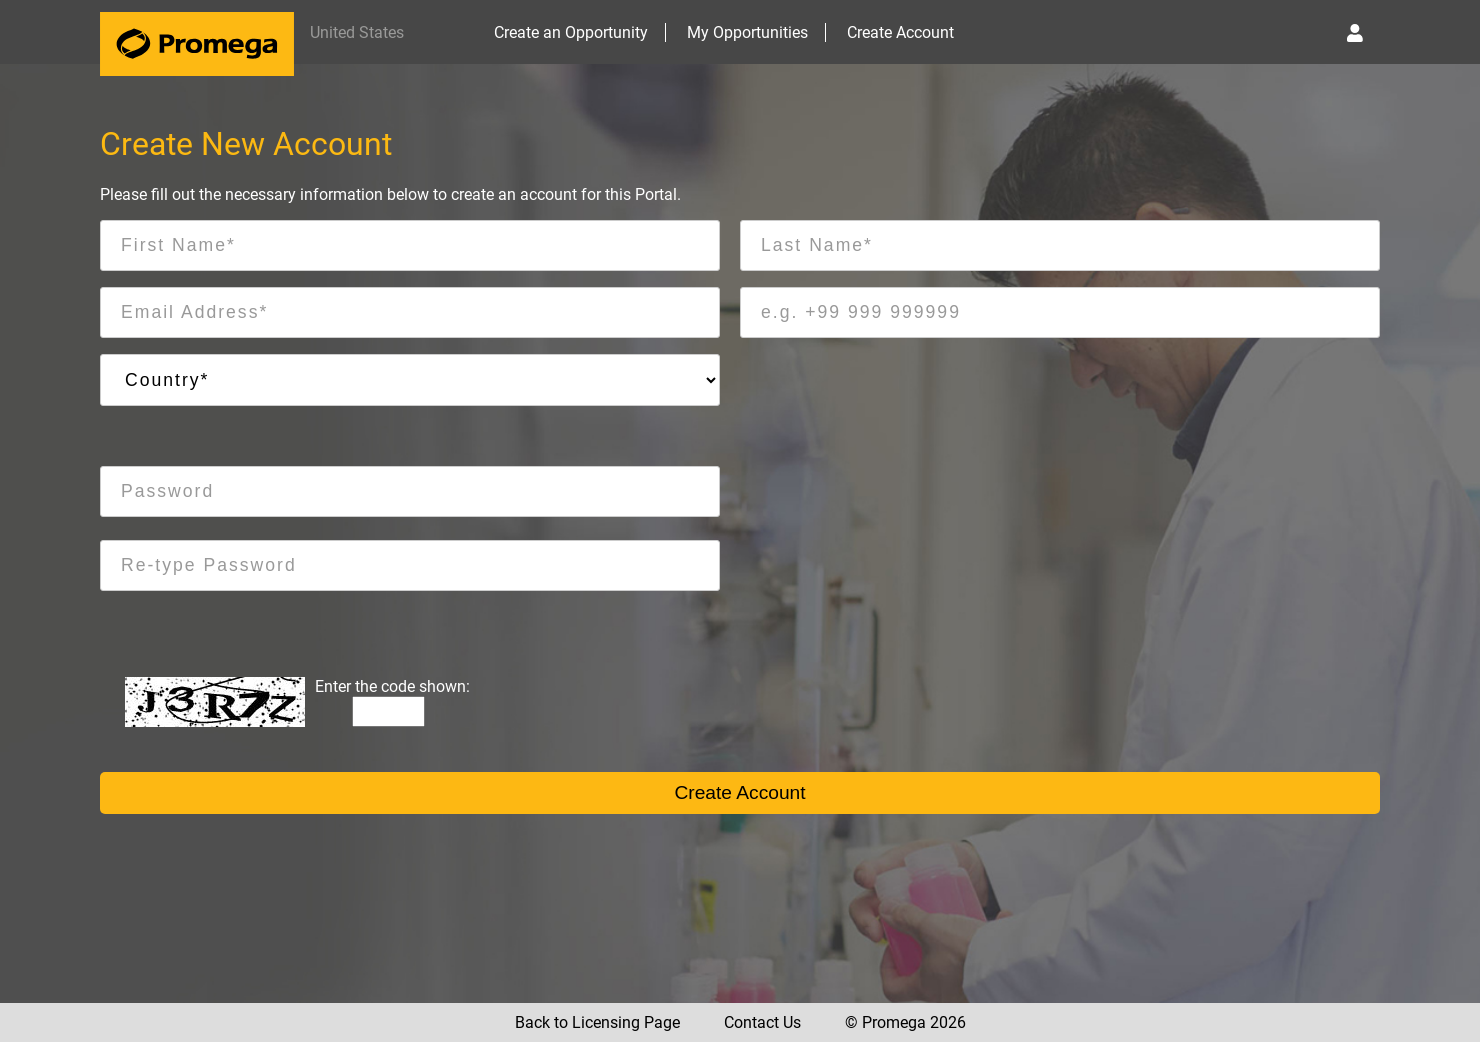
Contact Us (762, 1022)
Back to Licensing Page (597, 1022)
